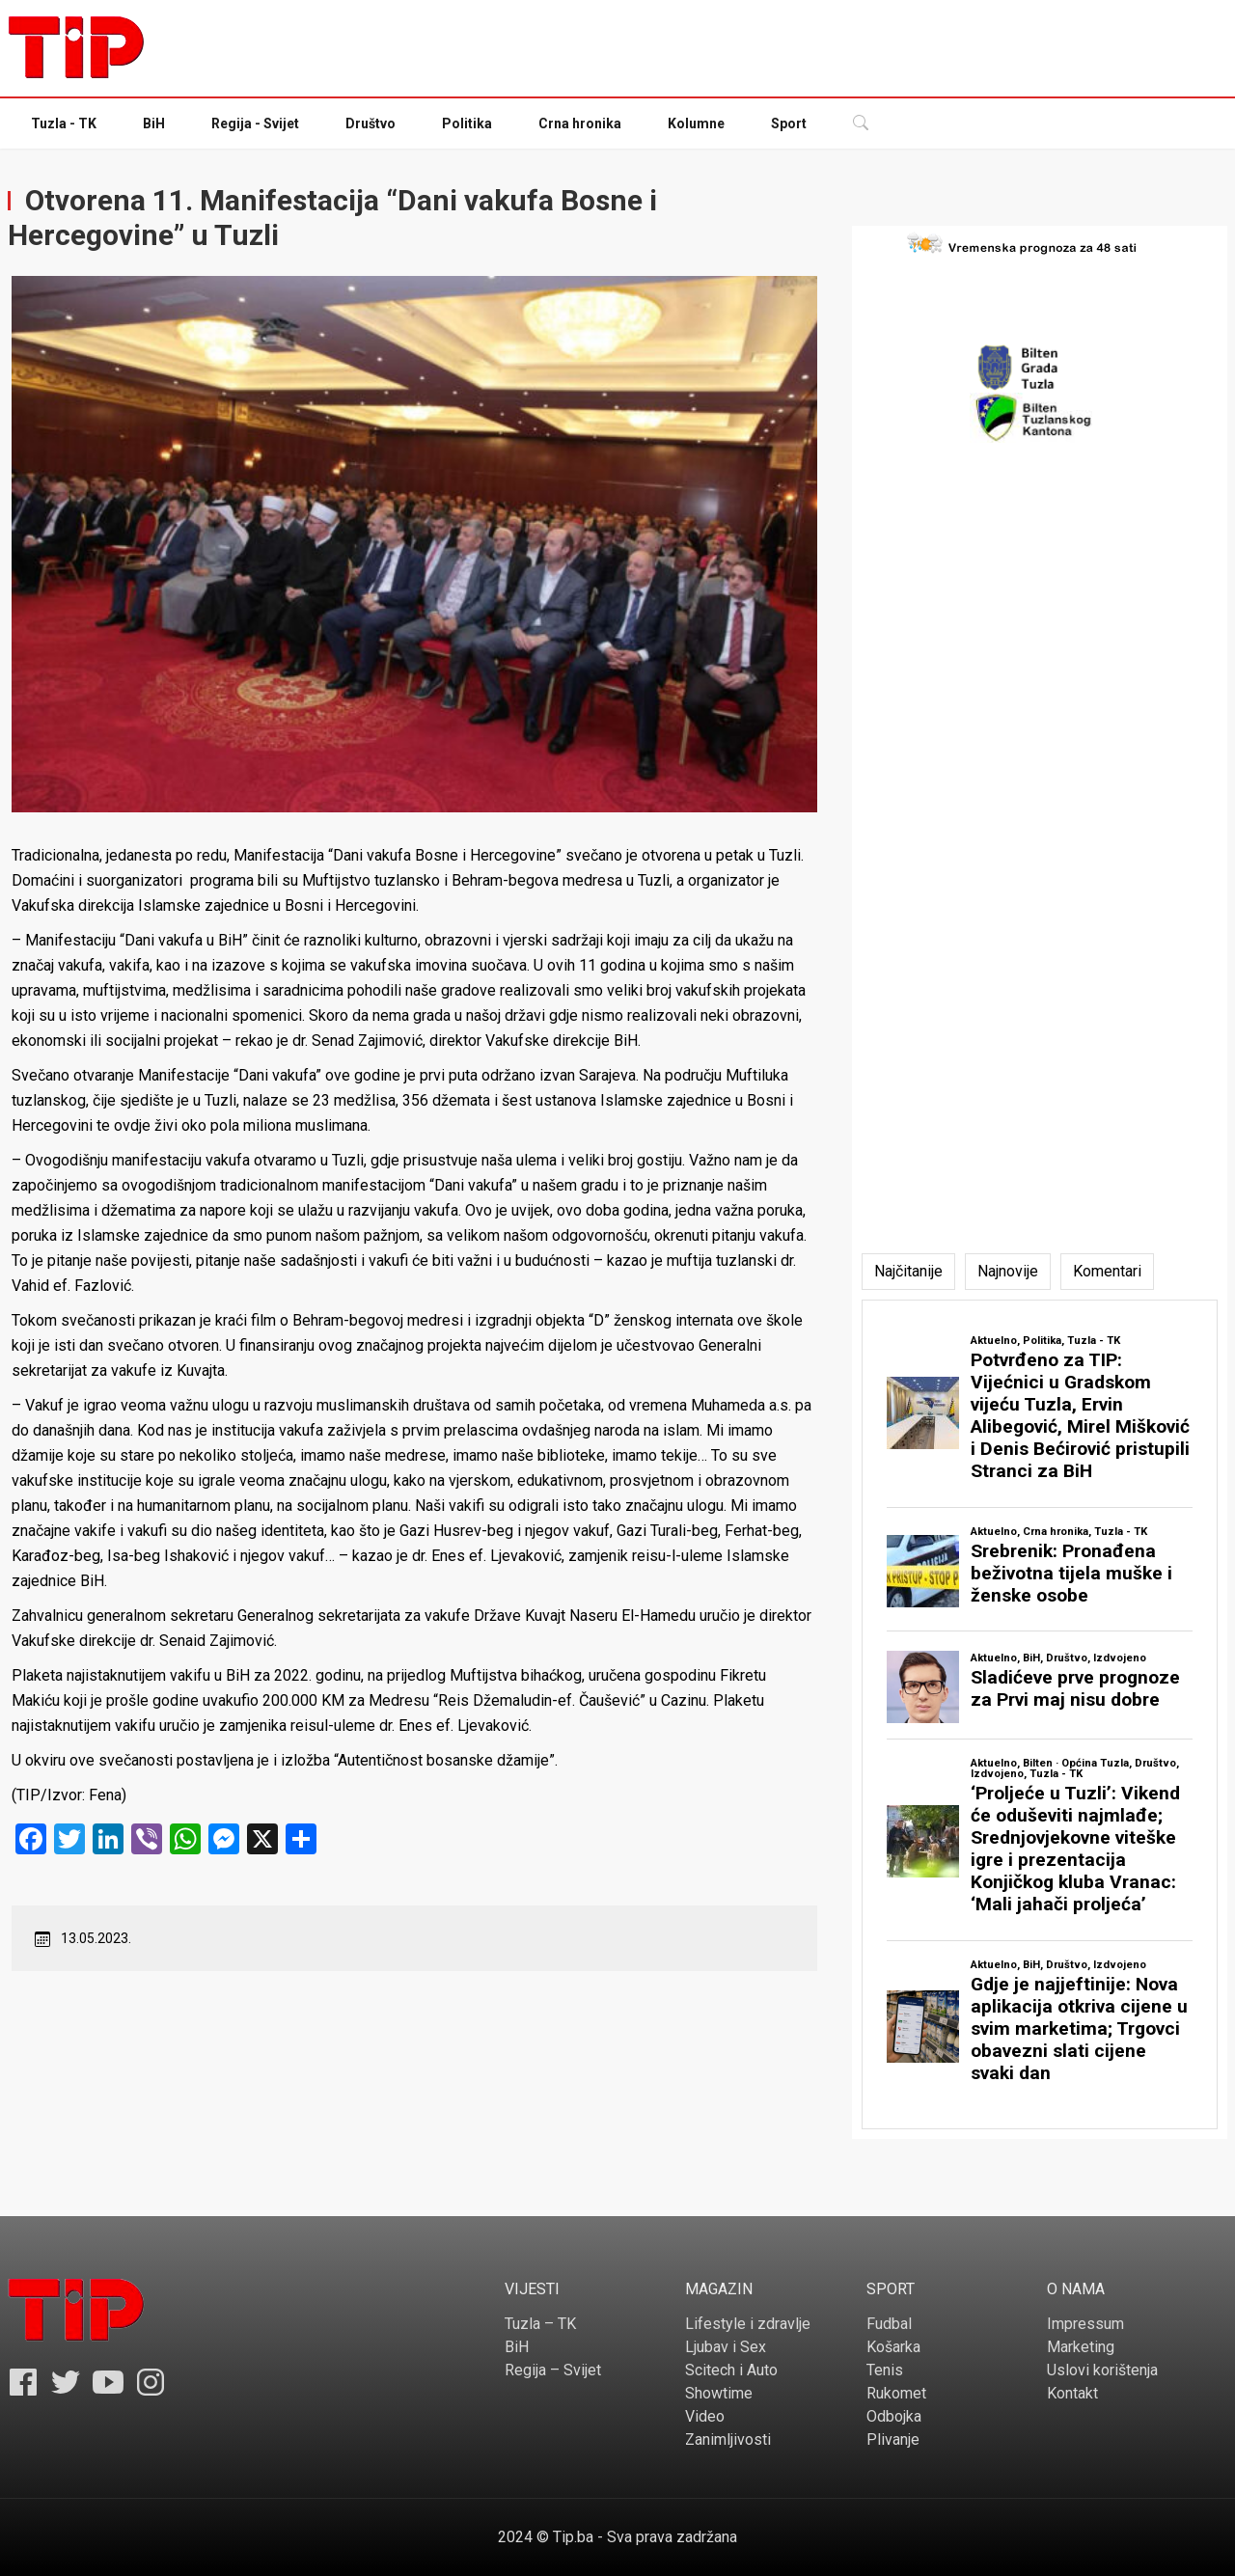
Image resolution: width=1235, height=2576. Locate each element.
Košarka (893, 2347)
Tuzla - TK (63, 123)
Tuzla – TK (540, 2324)
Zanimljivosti (728, 2439)
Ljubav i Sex (725, 2347)
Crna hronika (579, 123)
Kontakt (1072, 2393)
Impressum (1085, 2324)
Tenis (884, 2370)
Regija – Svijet (553, 2370)
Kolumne (696, 123)
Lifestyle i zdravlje (747, 2324)
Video (705, 2416)
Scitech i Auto (731, 2370)
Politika (467, 123)
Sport (789, 123)
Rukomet (896, 2393)
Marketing (1080, 2347)
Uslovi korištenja (1102, 2370)
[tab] (908, 1271)
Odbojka (893, 2416)
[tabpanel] (1039, 1714)
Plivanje (892, 2439)
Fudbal (889, 2324)
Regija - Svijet (255, 123)
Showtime (719, 2393)
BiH (154, 123)
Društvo (370, 123)
